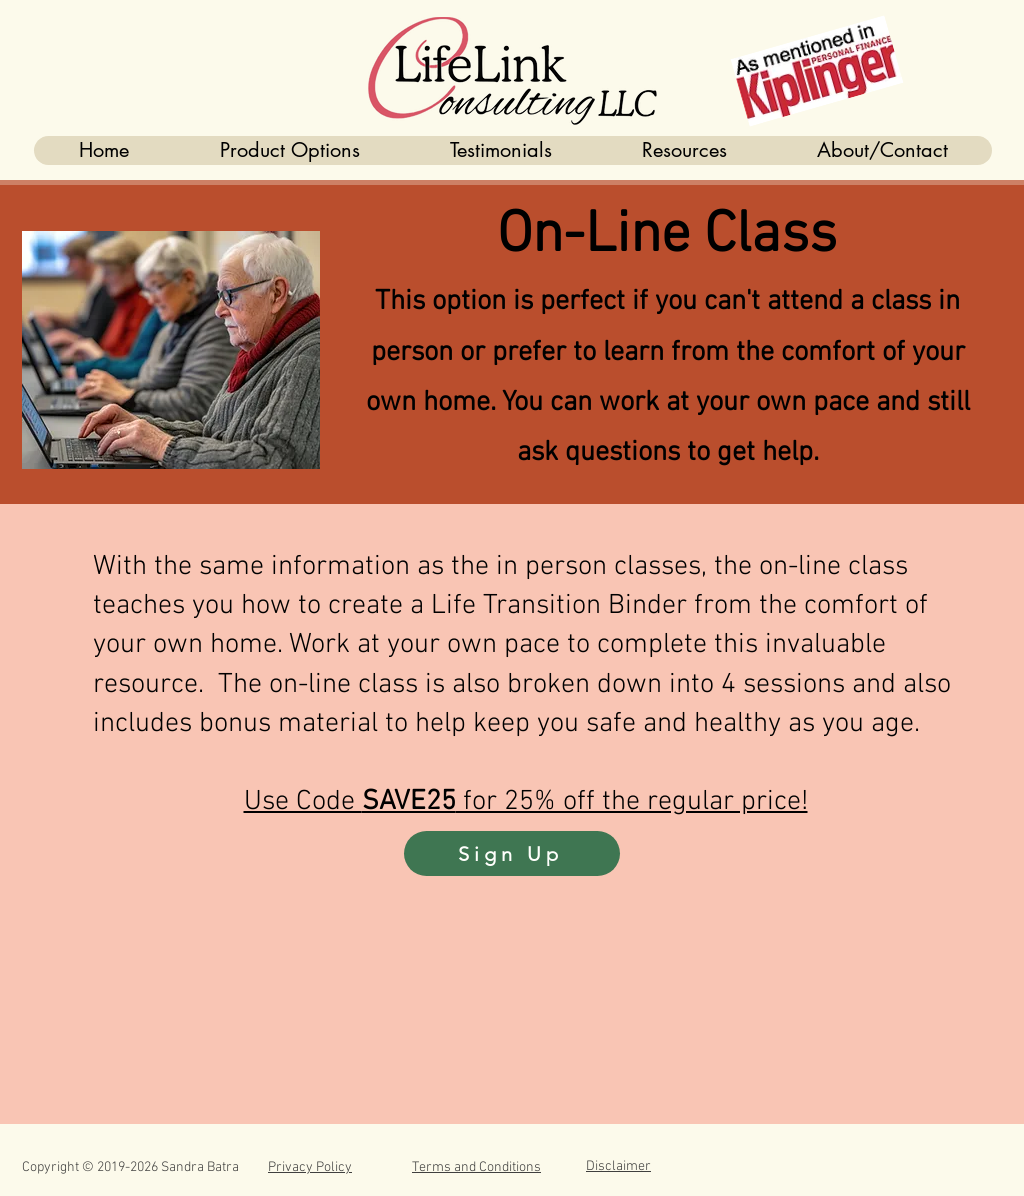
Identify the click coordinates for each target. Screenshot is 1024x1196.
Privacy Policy (310, 1167)
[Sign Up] (512, 853)
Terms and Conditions (476, 1167)
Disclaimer (618, 1166)
